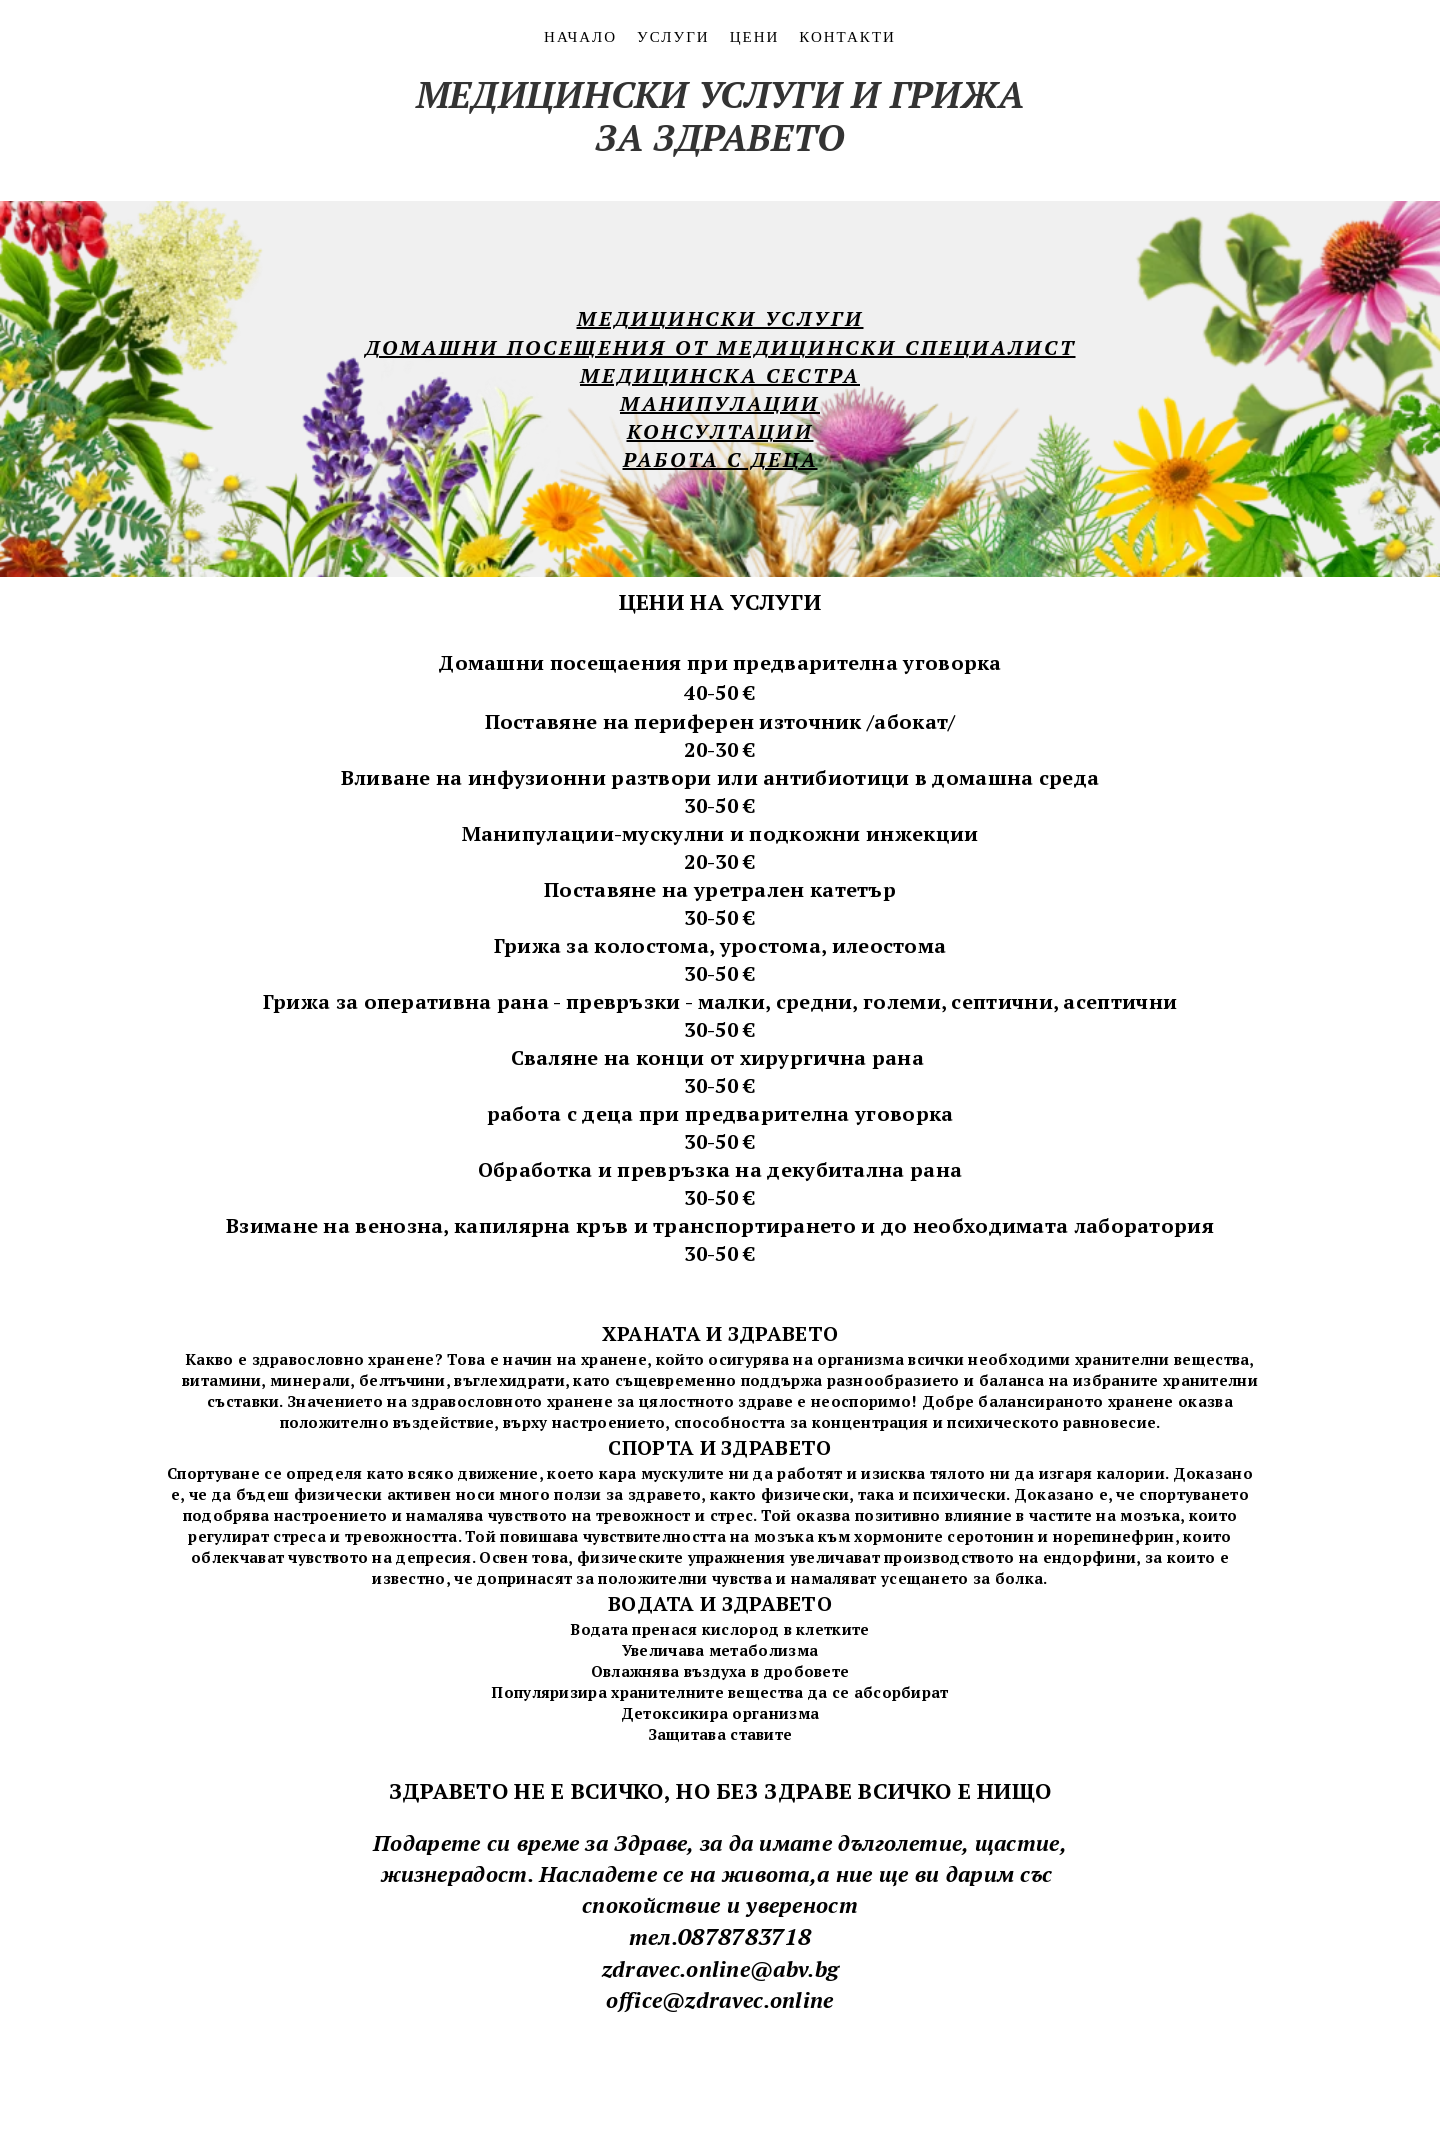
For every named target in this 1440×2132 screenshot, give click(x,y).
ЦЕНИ (755, 36)
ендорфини (1090, 1557)
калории (1131, 1473)
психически (957, 1494)
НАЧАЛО (580, 36)
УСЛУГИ (673, 36)
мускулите (682, 1473)
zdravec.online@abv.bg (720, 1968)
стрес (732, 1515)
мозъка (1150, 1515)
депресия (433, 1557)
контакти (847, 36)
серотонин (990, 1536)
